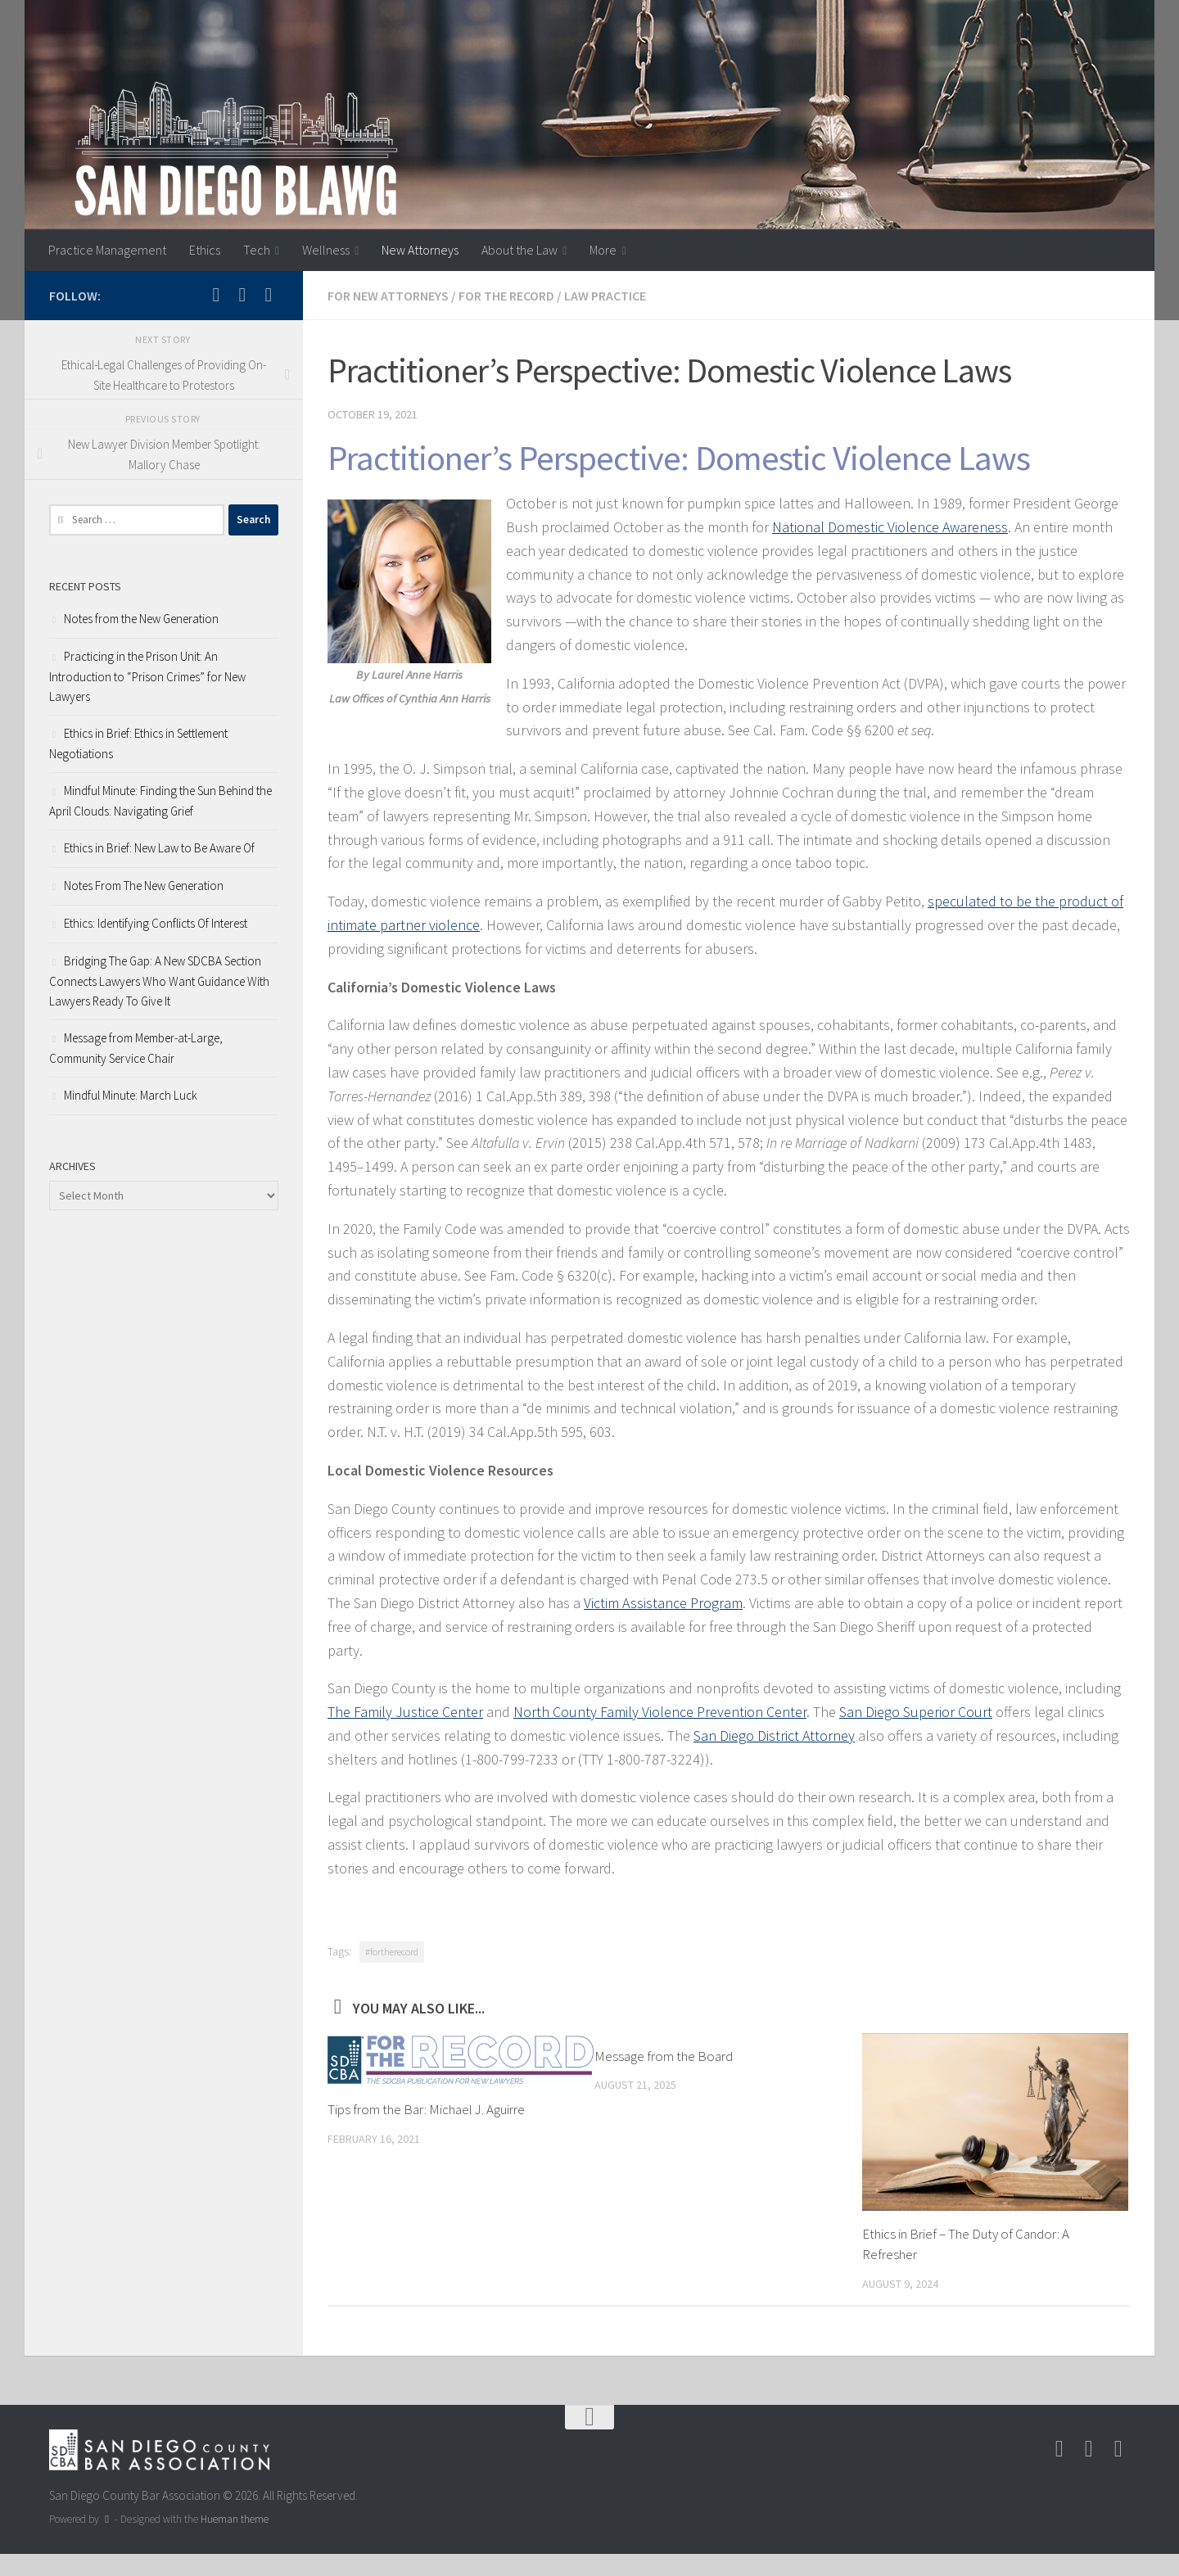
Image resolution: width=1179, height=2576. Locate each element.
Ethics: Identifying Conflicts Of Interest (155, 923)
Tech (256, 250)
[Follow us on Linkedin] (268, 295)
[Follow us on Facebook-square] (242, 295)
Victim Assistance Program (663, 1602)
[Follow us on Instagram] (216, 295)
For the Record (506, 295)
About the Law (519, 250)
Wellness (326, 250)
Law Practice (605, 295)
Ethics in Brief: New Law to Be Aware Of (159, 848)
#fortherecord (391, 1952)
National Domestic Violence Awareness (890, 526)
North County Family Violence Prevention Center (659, 1711)
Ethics (204, 250)
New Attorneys (420, 250)
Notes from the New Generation (141, 618)
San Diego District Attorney (774, 1735)
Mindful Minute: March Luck (130, 1095)
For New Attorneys (388, 295)
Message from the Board (663, 2056)
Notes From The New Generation (144, 885)
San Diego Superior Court (915, 1711)
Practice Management (107, 250)
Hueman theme (235, 2519)
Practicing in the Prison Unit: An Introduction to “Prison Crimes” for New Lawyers (147, 676)
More (603, 250)
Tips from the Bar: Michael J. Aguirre (426, 2109)
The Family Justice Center (405, 1711)
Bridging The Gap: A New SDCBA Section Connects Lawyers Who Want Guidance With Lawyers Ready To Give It (159, 981)
